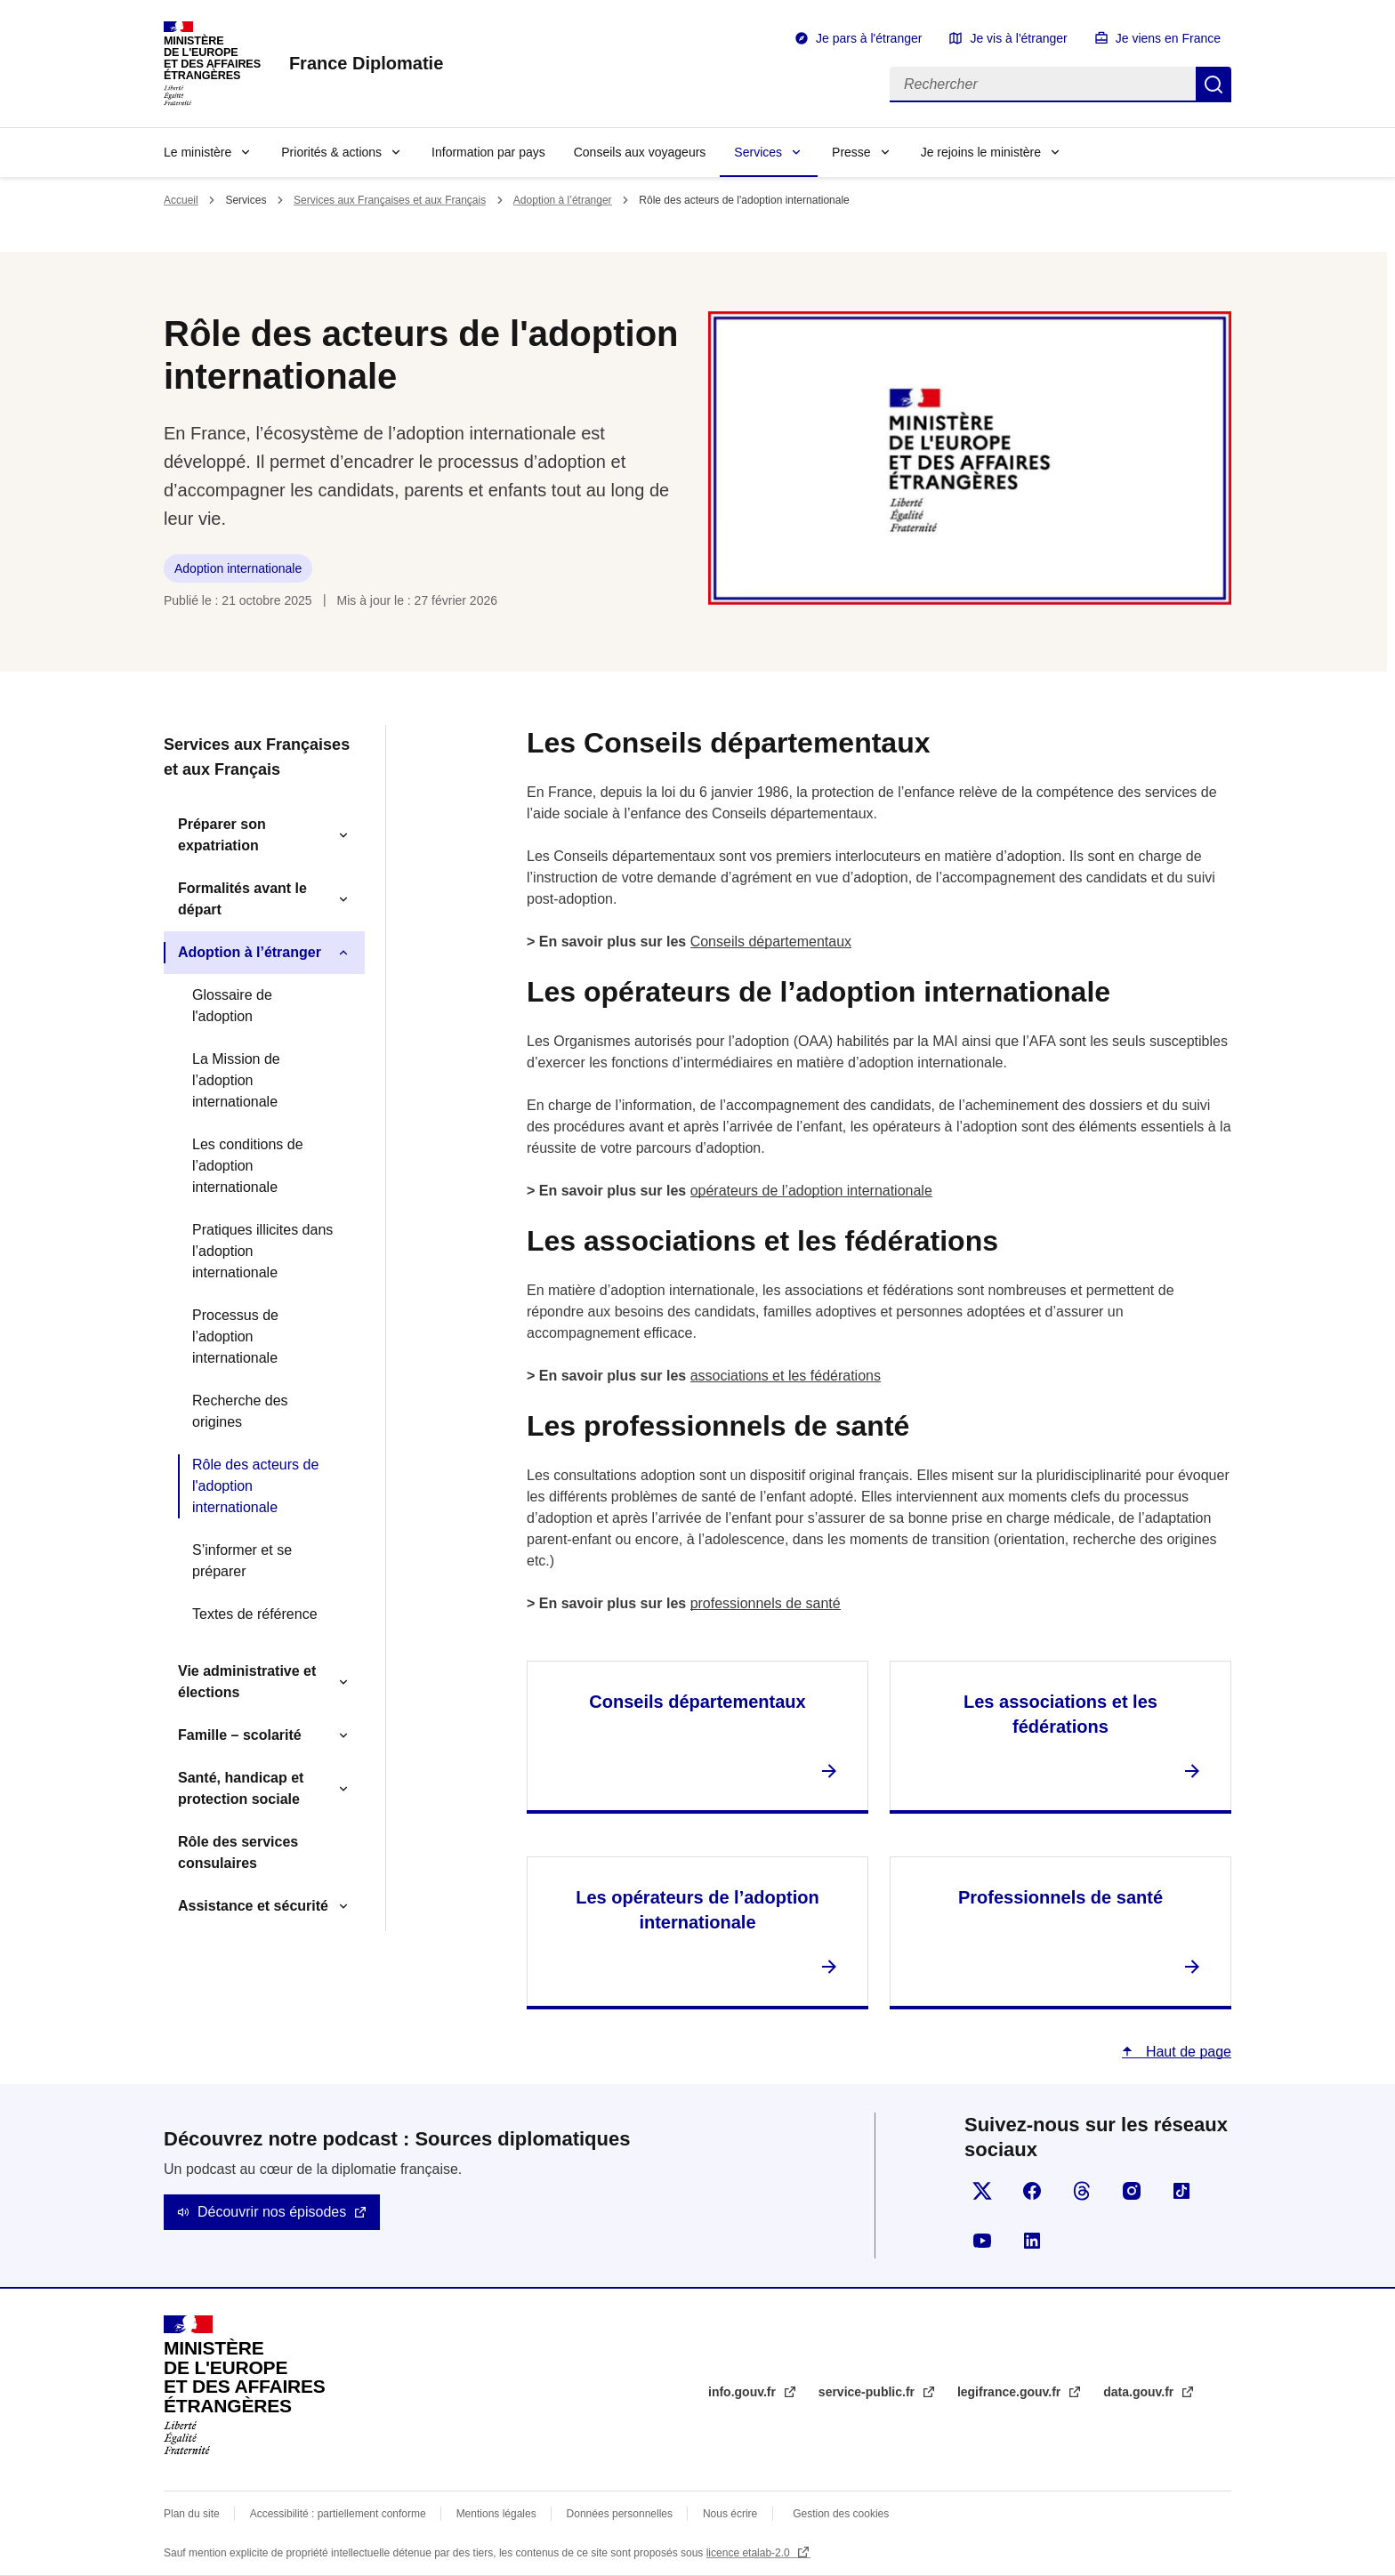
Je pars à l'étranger (869, 38)
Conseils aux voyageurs (640, 152)
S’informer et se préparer (242, 1560)
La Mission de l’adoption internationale (236, 1080)
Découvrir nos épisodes (272, 2211)
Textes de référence (255, 1614)
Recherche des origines (240, 1411)
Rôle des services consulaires (238, 1852)
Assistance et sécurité (253, 1905)
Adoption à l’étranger (562, 200)
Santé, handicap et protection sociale (240, 1788)
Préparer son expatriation (222, 835)
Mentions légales (496, 2514)
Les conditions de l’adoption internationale (247, 1166)
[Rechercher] (1043, 84)
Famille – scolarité (240, 1735)
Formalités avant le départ (242, 899)
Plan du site (192, 2514)
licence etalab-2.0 (749, 2553)
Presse (851, 152)
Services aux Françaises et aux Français (390, 200)
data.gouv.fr (1140, 2392)
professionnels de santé (765, 1603)
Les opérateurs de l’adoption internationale (697, 1910)
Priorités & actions (331, 152)
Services (758, 152)
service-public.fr (868, 2392)
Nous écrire (730, 2514)
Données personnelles (620, 2514)
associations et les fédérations (785, 1375)
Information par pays (488, 152)
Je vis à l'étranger (1018, 38)
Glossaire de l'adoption (232, 1005)
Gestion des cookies (841, 2514)
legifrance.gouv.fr (1010, 2392)
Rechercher (1213, 84)
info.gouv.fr (743, 2392)
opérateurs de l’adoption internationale (811, 1190)
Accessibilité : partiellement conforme (338, 2514)
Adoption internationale (238, 568)
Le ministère (197, 152)
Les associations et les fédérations (1060, 1714)
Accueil (181, 200)
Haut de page (1186, 2051)
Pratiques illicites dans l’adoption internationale (262, 1251)
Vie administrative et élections (247, 1681)
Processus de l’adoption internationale (235, 1336)
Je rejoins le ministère (981, 152)
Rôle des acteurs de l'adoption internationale (255, 1486)
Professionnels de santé (1060, 1897)
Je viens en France (1168, 38)
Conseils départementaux (770, 941)
